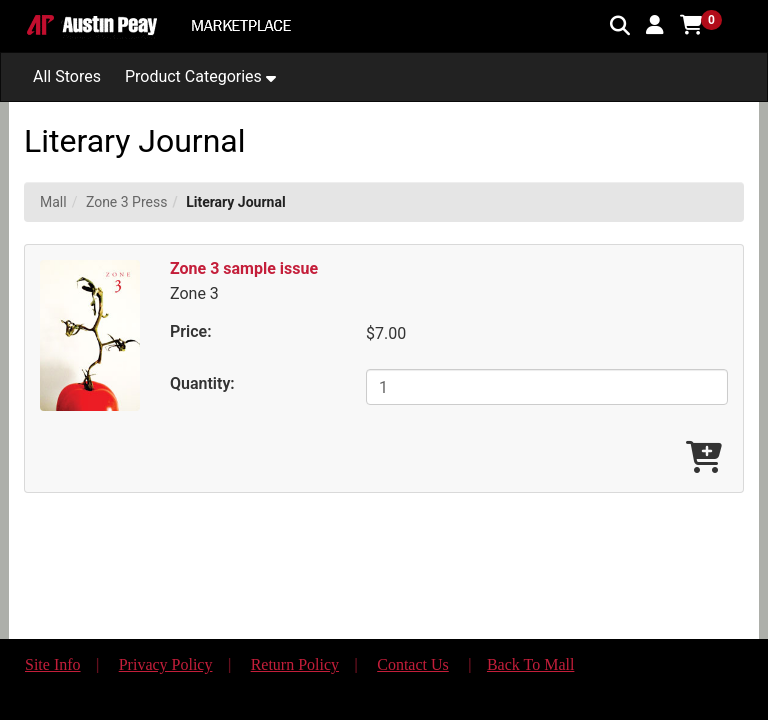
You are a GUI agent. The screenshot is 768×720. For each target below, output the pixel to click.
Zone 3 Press (127, 202)
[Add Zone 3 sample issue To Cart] (704, 458)
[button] (655, 25)
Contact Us (413, 664)
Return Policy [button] (295, 664)
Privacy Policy (166, 664)
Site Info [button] (53, 664)
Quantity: (202, 383)
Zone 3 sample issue (244, 268)
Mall (53, 202)
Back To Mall (530, 664)
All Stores (67, 76)
